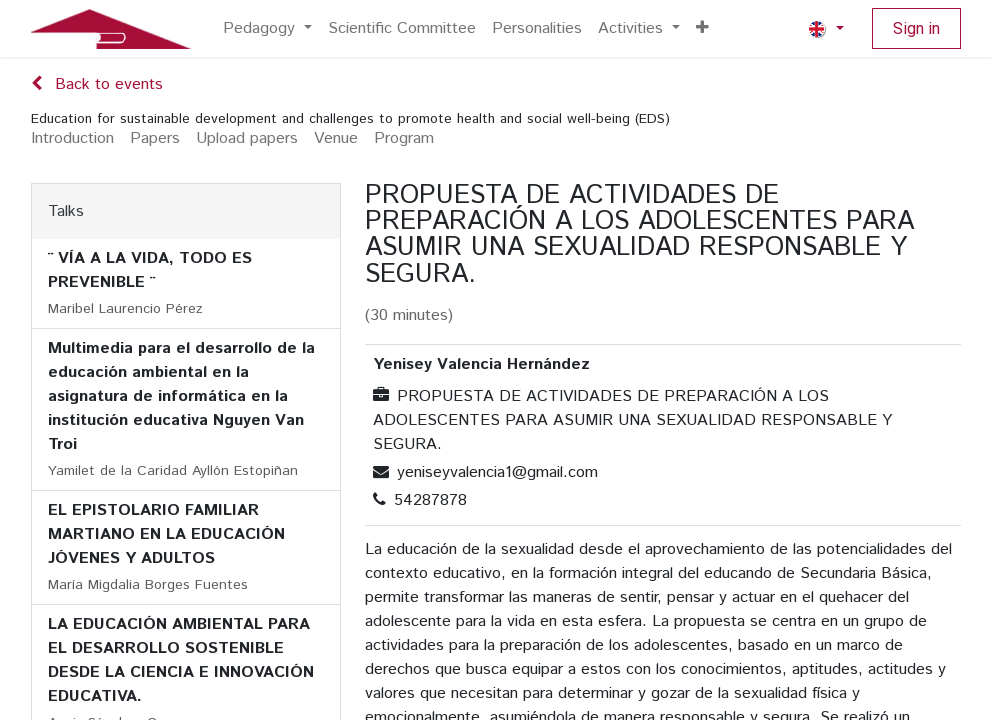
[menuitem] (267, 29)
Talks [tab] (66, 211)
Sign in (916, 28)
